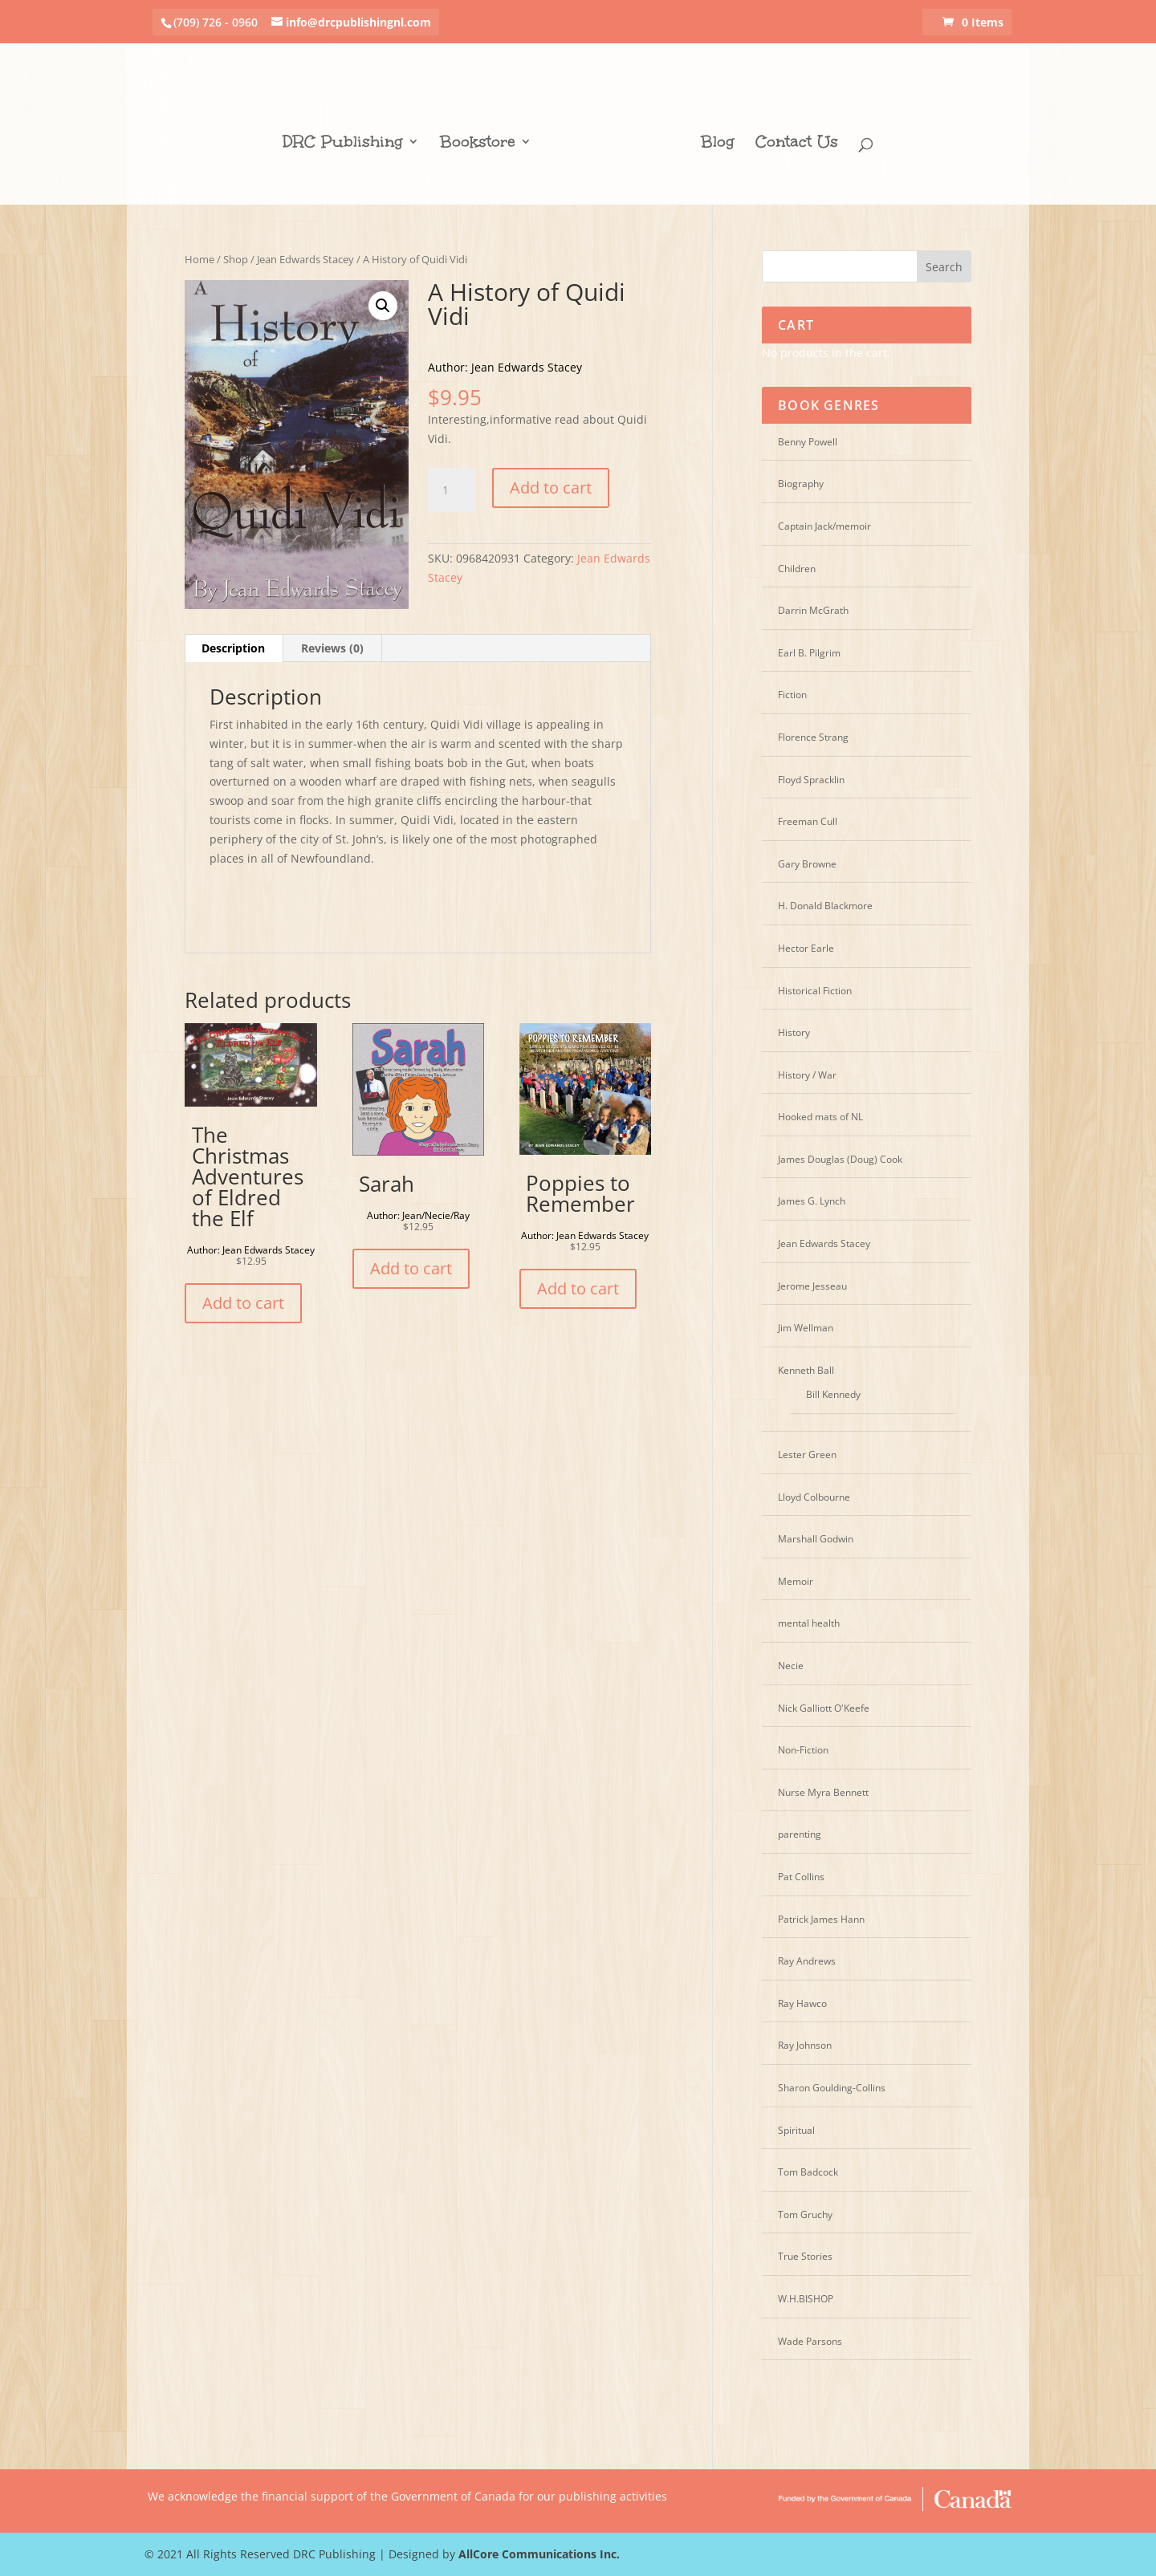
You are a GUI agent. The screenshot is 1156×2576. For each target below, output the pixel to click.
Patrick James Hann (821, 1919)
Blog (711, 136)
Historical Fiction (815, 990)
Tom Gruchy (805, 2214)
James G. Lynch (811, 1201)
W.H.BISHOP (805, 2299)
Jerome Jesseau (812, 1286)
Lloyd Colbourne (814, 1497)
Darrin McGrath (813, 610)
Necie (791, 1665)
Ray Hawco (802, 2003)
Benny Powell (807, 442)
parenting (799, 1834)
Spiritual (796, 2130)
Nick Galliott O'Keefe (823, 1708)
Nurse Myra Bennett (823, 1792)
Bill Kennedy (833, 1394)
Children (797, 568)
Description (233, 648)
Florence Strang (813, 737)
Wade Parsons (810, 2341)
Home (199, 259)
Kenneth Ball (806, 1370)
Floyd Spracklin (811, 779)
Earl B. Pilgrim (809, 653)
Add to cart (551, 487)
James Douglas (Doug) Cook (840, 1159)
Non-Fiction (803, 1750)
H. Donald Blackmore (825, 905)
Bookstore (484, 136)
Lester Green (807, 1454)
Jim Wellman (805, 1328)
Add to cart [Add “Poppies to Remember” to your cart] (578, 1288)
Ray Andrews (807, 1961)
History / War (807, 1075)
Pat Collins (801, 1876)
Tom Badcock (808, 2172)
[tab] (233, 648)
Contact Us (790, 136)
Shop (235, 259)
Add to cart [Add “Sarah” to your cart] (411, 1268)
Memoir (795, 1581)
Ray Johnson (805, 2045)
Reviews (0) (332, 648)
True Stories (805, 2256)
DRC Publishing (349, 136)
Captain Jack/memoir (824, 526)
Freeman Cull (807, 821)
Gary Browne (807, 864)
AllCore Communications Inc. (539, 2554)
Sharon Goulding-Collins (831, 2088)
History (794, 1032)
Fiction (792, 694)
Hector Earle (806, 948)
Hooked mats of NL (820, 1116)
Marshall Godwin (815, 1539)
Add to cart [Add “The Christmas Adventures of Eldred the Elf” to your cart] (243, 1303)
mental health (809, 1623)
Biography (801, 483)
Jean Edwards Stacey (305, 259)
